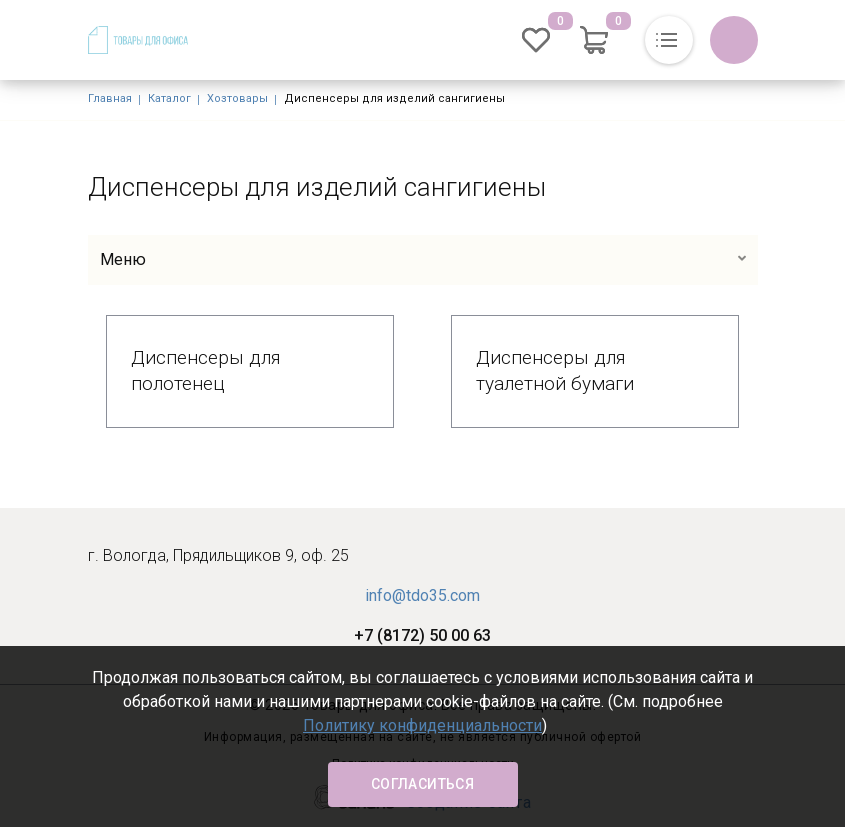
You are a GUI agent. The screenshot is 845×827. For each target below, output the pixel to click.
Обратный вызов (734, 40)
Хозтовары (237, 98)
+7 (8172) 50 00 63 (422, 635)
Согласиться (422, 784)
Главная (110, 98)
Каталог (169, 98)
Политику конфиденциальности (422, 725)
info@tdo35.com (422, 595)
